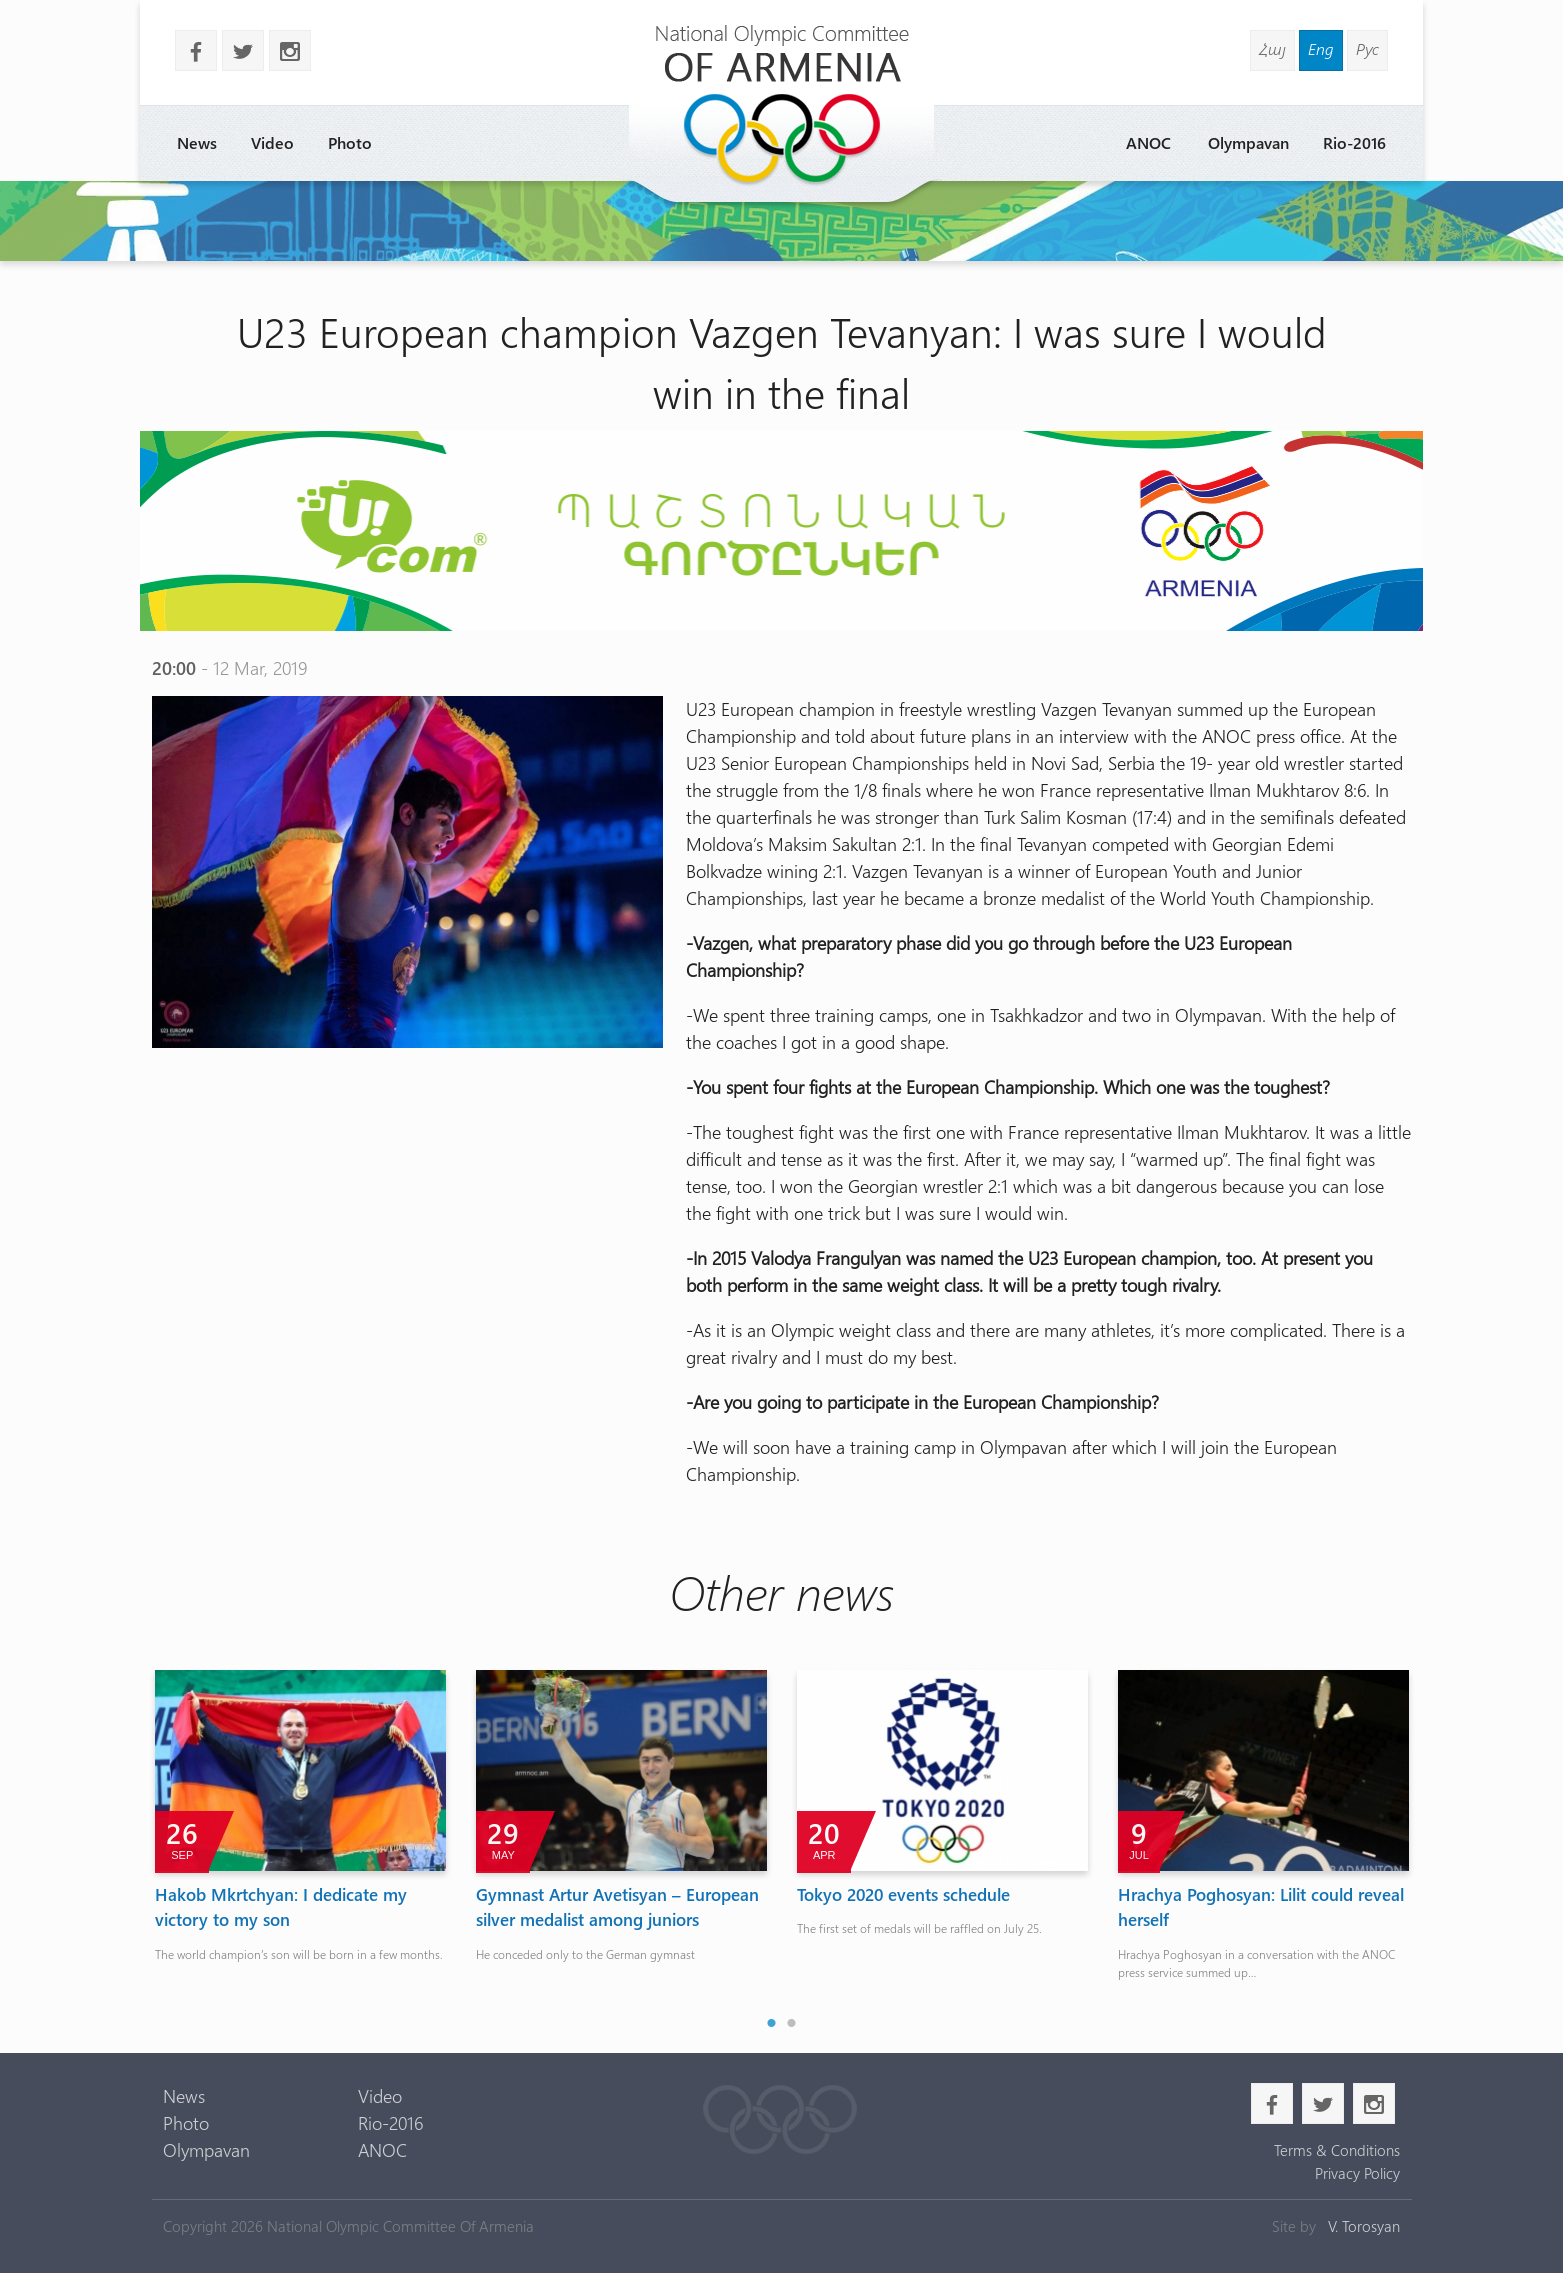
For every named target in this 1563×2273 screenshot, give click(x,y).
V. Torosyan (1364, 2226)
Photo (350, 142)
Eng (1321, 48)
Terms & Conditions (1337, 2150)
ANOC (1148, 142)
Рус (1367, 48)
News (197, 142)
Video (272, 142)
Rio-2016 (1354, 142)
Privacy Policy (1357, 2173)
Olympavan (1248, 142)
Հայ (1272, 48)
